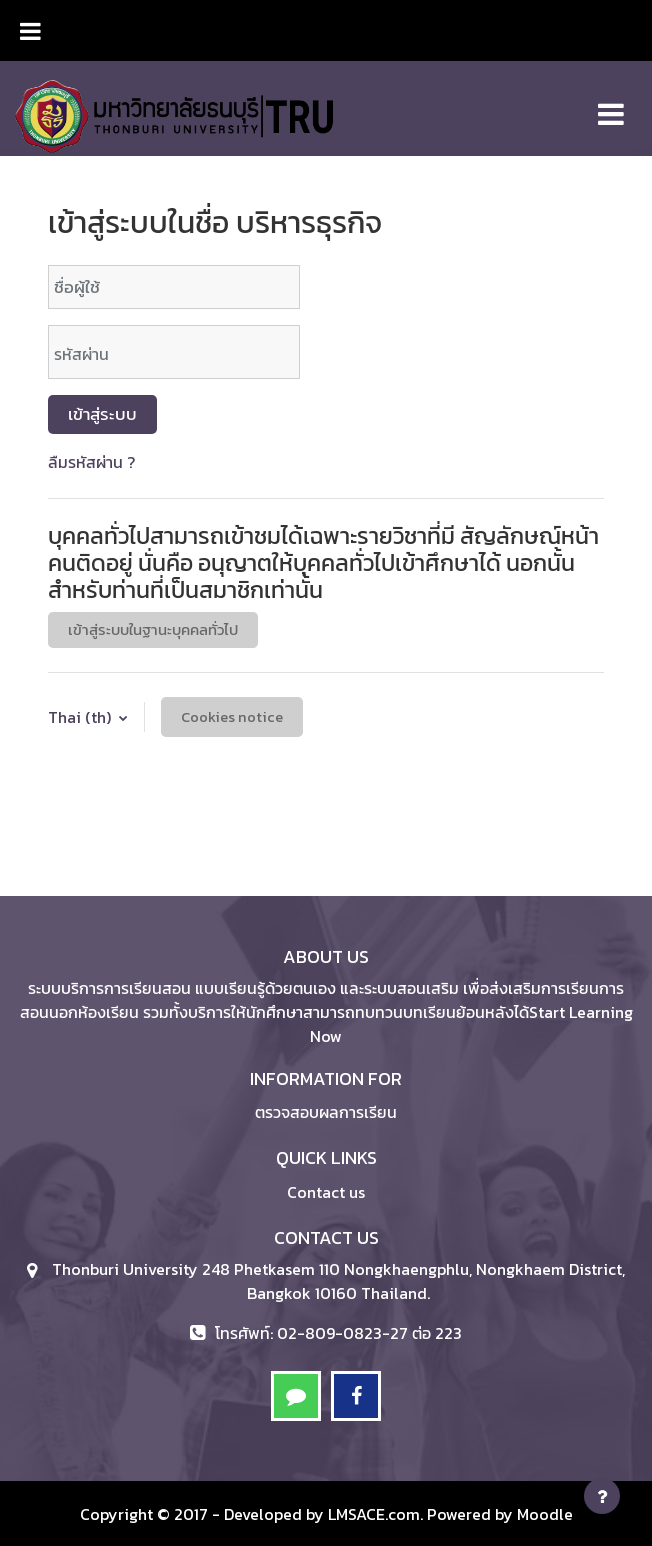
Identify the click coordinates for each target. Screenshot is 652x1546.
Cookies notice (232, 717)
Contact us (326, 1192)
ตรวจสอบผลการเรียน (326, 1112)
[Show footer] (602, 1496)
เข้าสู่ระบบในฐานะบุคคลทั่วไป (153, 630)
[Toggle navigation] (611, 103)
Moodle (545, 1514)
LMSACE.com (374, 1514)
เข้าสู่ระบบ (102, 414)
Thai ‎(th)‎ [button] (81, 717)
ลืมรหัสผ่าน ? (91, 462)
